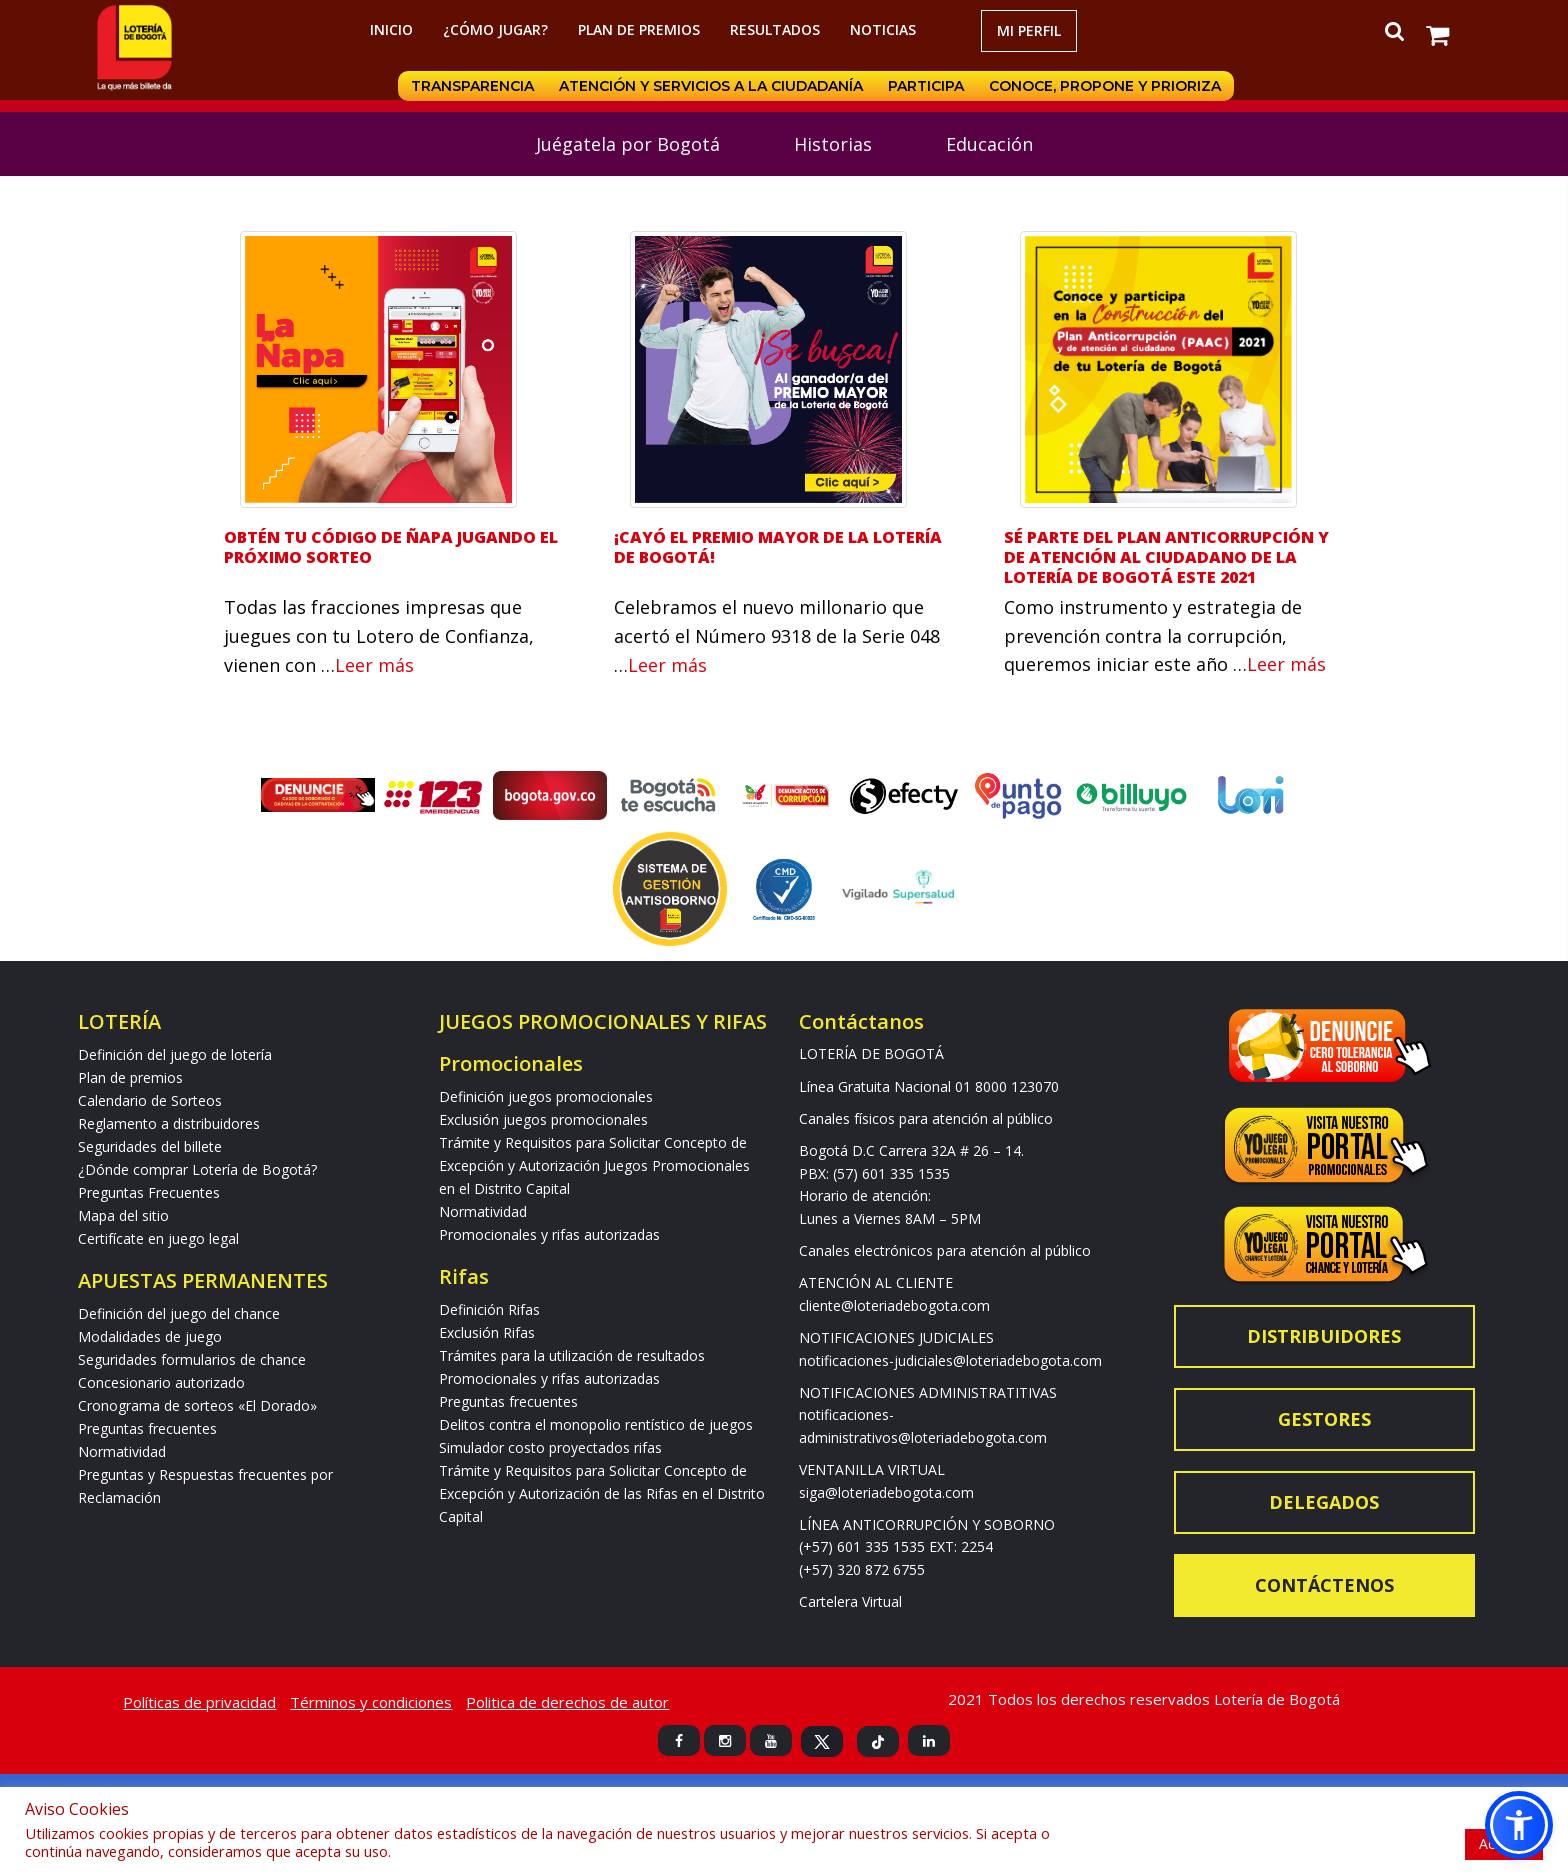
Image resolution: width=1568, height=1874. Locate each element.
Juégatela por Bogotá (628, 144)
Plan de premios (639, 29)
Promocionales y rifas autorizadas (549, 1234)
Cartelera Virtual (850, 1601)
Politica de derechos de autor (567, 1702)
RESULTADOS (775, 29)
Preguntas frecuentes (147, 1428)
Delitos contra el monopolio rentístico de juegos (596, 1424)
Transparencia (469, 86)
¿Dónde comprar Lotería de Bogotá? (197, 1169)
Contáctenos (1324, 1585)
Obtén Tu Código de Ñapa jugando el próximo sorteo (391, 547)
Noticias (883, 29)
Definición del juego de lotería (175, 1054)
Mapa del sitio (123, 1215)
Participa (925, 86)
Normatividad (122, 1451)
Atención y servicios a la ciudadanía (709, 86)
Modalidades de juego (150, 1336)
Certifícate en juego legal (158, 1238)
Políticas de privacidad (199, 1702)
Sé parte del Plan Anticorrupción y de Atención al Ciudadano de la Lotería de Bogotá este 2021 (1166, 557)
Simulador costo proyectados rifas (550, 1447)
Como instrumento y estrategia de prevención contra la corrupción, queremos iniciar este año (1153, 636)
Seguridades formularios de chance (192, 1359)
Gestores (1324, 1419)
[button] (1519, 1825)
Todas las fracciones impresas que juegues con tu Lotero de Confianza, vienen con (379, 636)
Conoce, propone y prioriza (1105, 86)
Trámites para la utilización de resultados (572, 1355)
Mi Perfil (1029, 30)
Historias (833, 144)
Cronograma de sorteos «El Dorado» (197, 1405)
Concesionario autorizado (161, 1382)
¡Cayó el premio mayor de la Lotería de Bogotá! (778, 547)
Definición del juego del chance (179, 1313)
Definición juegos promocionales (546, 1096)
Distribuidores (1324, 1336)
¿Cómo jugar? (495, 29)
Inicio (391, 29)
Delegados (1324, 1502)
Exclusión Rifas (487, 1332)
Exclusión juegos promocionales (543, 1119)
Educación (989, 144)
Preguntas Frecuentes (149, 1192)
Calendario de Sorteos (150, 1100)
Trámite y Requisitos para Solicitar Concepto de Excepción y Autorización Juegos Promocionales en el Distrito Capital (594, 1165)
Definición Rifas (489, 1309)
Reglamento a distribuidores (169, 1123)
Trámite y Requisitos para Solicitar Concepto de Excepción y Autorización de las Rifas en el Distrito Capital (602, 1493)
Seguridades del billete (150, 1146)
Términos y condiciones (371, 1702)
